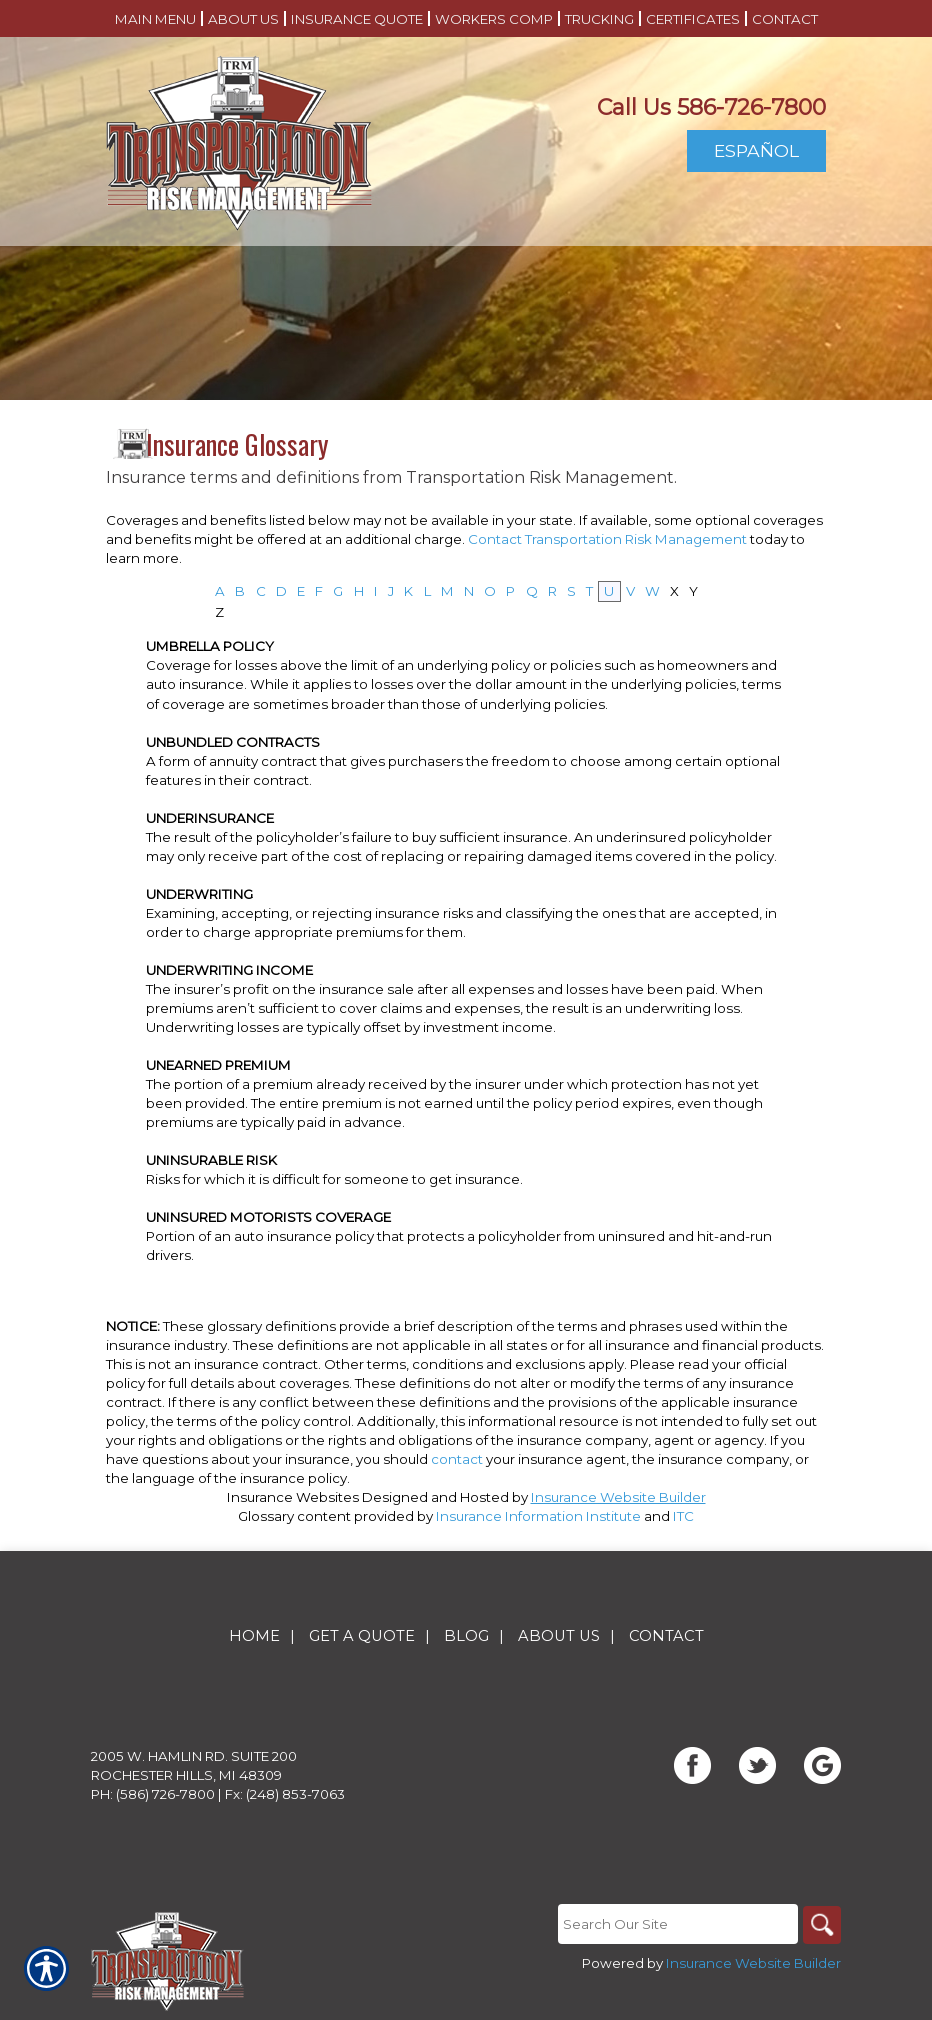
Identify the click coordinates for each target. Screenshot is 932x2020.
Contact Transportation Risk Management (607, 539)
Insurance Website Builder (618, 1497)
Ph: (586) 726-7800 (153, 1795)
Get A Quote (362, 1637)
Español (756, 150)
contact (457, 1459)
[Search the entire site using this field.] (676, 1925)
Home (254, 1637)
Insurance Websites (293, 1497)
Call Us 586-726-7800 (711, 107)
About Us (559, 1637)
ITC (683, 1516)
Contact (666, 1637)
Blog (466, 1637)
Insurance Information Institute (538, 1516)
